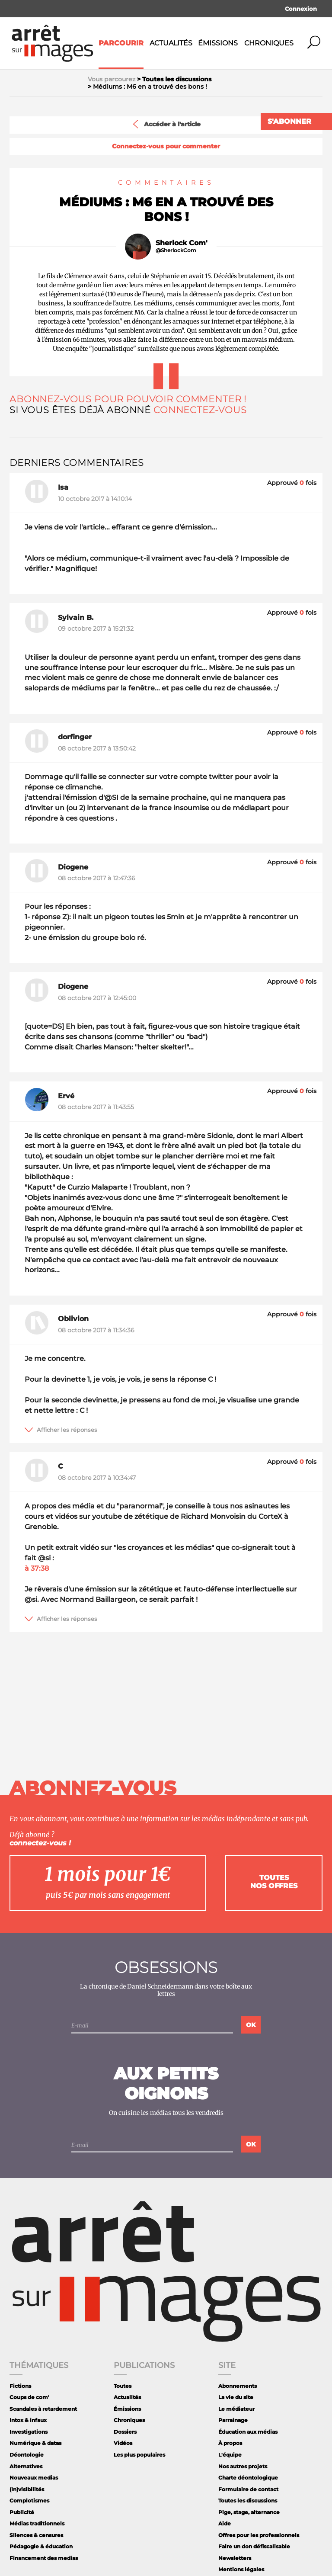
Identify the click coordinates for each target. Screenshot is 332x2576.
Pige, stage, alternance (249, 2512)
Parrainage (233, 2420)
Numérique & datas (35, 2443)
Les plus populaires (139, 2454)
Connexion (301, 8)
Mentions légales (241, 2569)
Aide (224, 2523)
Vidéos (123, 2443)
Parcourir (121, 43)
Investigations (29, 2431)
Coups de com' (29, 2397)
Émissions (218, 43)
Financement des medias (44, 2558)
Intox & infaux (28, 2420)
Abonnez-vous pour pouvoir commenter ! (128, 399)
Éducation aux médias (248, 2431)
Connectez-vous (200, 409)
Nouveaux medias (34, 2477)
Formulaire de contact (248, 2489)
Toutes (122, 2386)
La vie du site (235, 2397)
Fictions (20, 2386)
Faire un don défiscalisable (254, 2546)
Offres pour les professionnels (258, 2535)
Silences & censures (36, 2535)
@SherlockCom (176, 250)
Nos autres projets (242, 2466)
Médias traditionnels (37, 2523)
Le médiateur (236, 2409)
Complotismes (29, 2500)
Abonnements (237, 2386)
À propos (230, 2443)
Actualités (171, 43)
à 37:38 (37, 1568)
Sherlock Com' (182, 243)
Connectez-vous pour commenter (166, 146)
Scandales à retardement (43, 2409)
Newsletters (234, 2558)
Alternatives (26, 2466)
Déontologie (27, 2454)
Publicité (22, 2512)
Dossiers (125, 2431)
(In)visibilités (27, 2489)
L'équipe (230, 2454)
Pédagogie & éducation (41, 2546)
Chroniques (269, 43)
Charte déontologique (248, 2477)
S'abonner (289, 121)
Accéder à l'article (166, 124)
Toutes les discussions (247, 2500)
